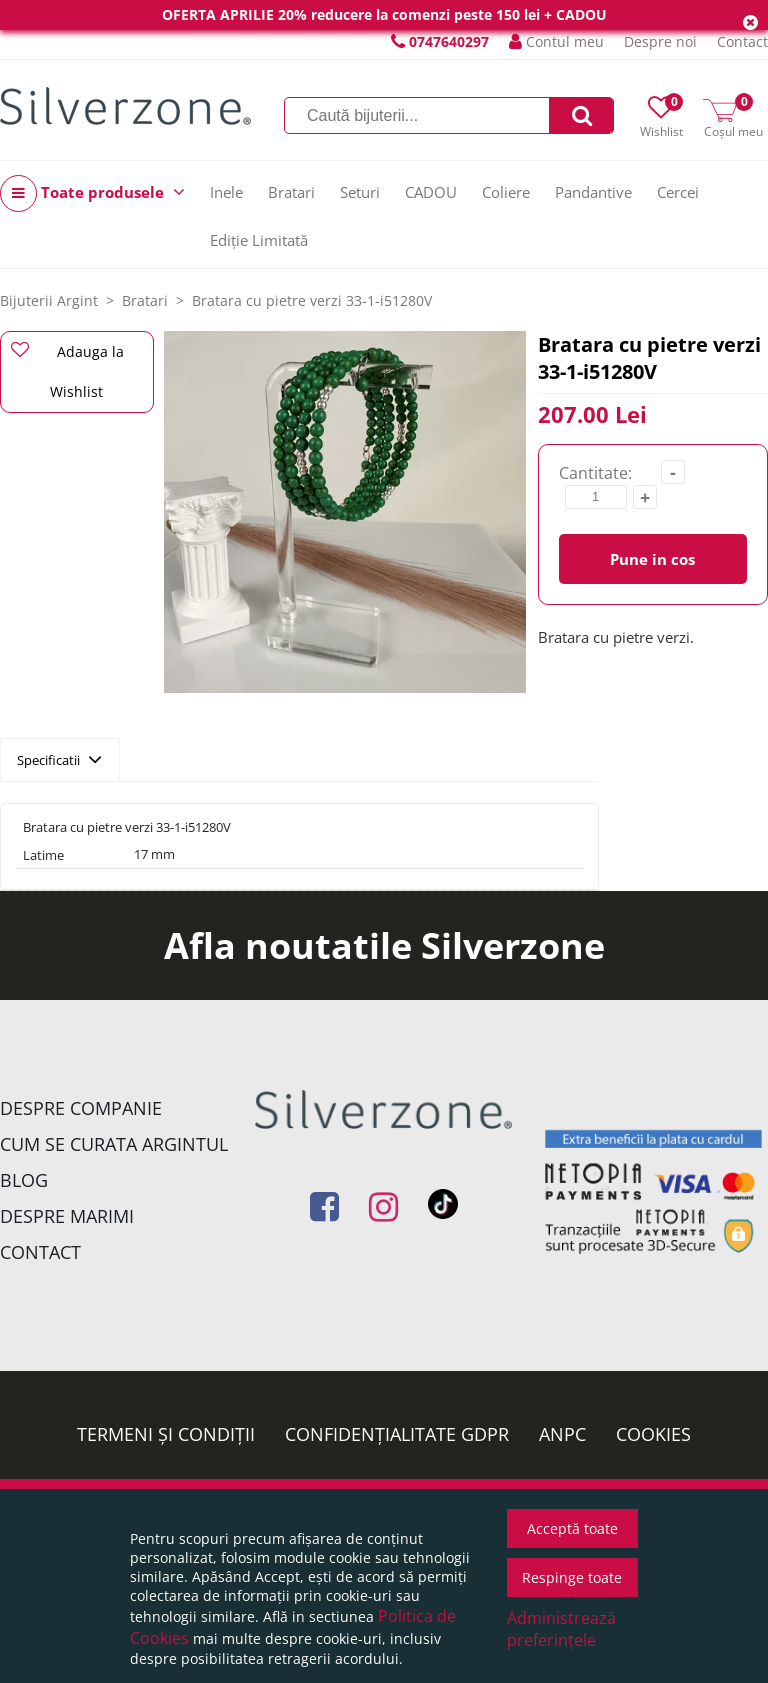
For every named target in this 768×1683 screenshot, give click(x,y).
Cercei (678, 192)
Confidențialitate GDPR (397, 1434)
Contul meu (556, 41)
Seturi (360, 192)
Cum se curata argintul (114, 1144)
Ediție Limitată (259, 240)
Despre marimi (67, 1216)
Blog (24, 1180)
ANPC (562, 1434)
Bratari (291, 192)
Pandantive (593, 192)
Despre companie (81, 1108)
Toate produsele (92, 193)
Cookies (653, 1434)
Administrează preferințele (561, 1629)
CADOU (431, 192)
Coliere (506, 192)
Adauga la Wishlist (67, 371)
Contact (742, 41)
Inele (226, 192)
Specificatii (59, 759)
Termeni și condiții (166, 1434)
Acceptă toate (572, 1528)
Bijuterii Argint (49, 300)
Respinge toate (572, 1577)
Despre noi (660, 41)
